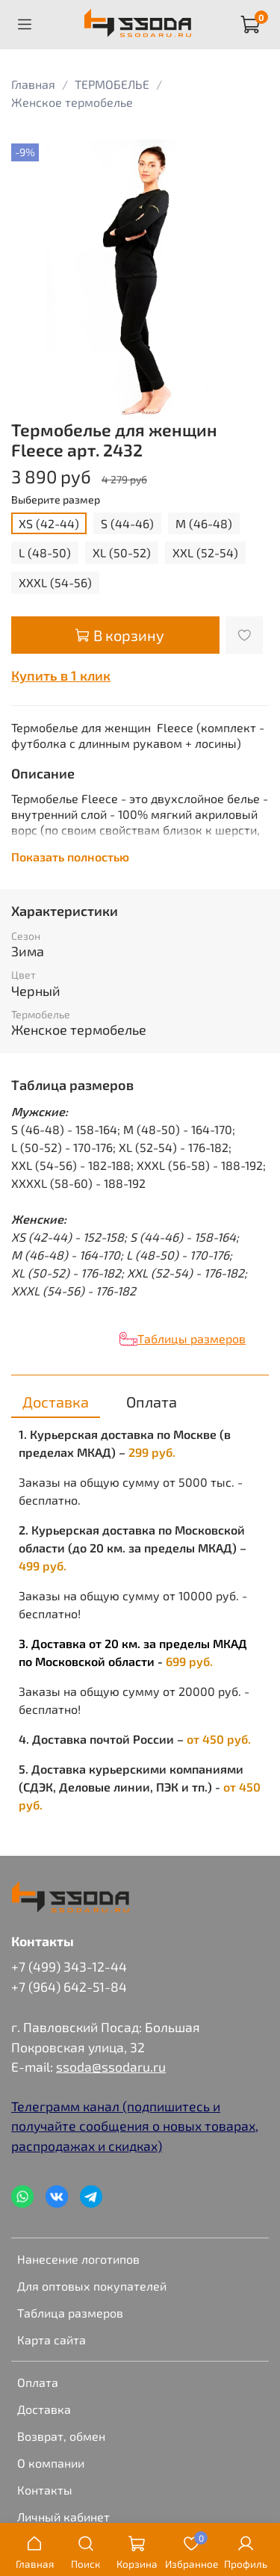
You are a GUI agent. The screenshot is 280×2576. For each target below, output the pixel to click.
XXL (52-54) (205, 552)
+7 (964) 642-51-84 (69, 1986)
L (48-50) (45, 552)
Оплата (37, 2382)
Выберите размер (55, 500)
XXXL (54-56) (55, 582)
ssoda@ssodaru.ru (111, 2066)
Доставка (44, 2409)
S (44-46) (127, 523)
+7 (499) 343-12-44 (69, 1966)
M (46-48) (203, 523)
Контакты (44, 2490)
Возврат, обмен (61, 2436)
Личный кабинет (63, 2517)
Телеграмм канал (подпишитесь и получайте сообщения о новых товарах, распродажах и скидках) (134, 2126)
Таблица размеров (70, 2313)
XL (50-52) (122, 552)
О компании (50, 2463)
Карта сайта (51, 2339)
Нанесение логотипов (78, 2259)
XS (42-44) (49, 523)
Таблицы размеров (191, 1338)
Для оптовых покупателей (92, 2286)
